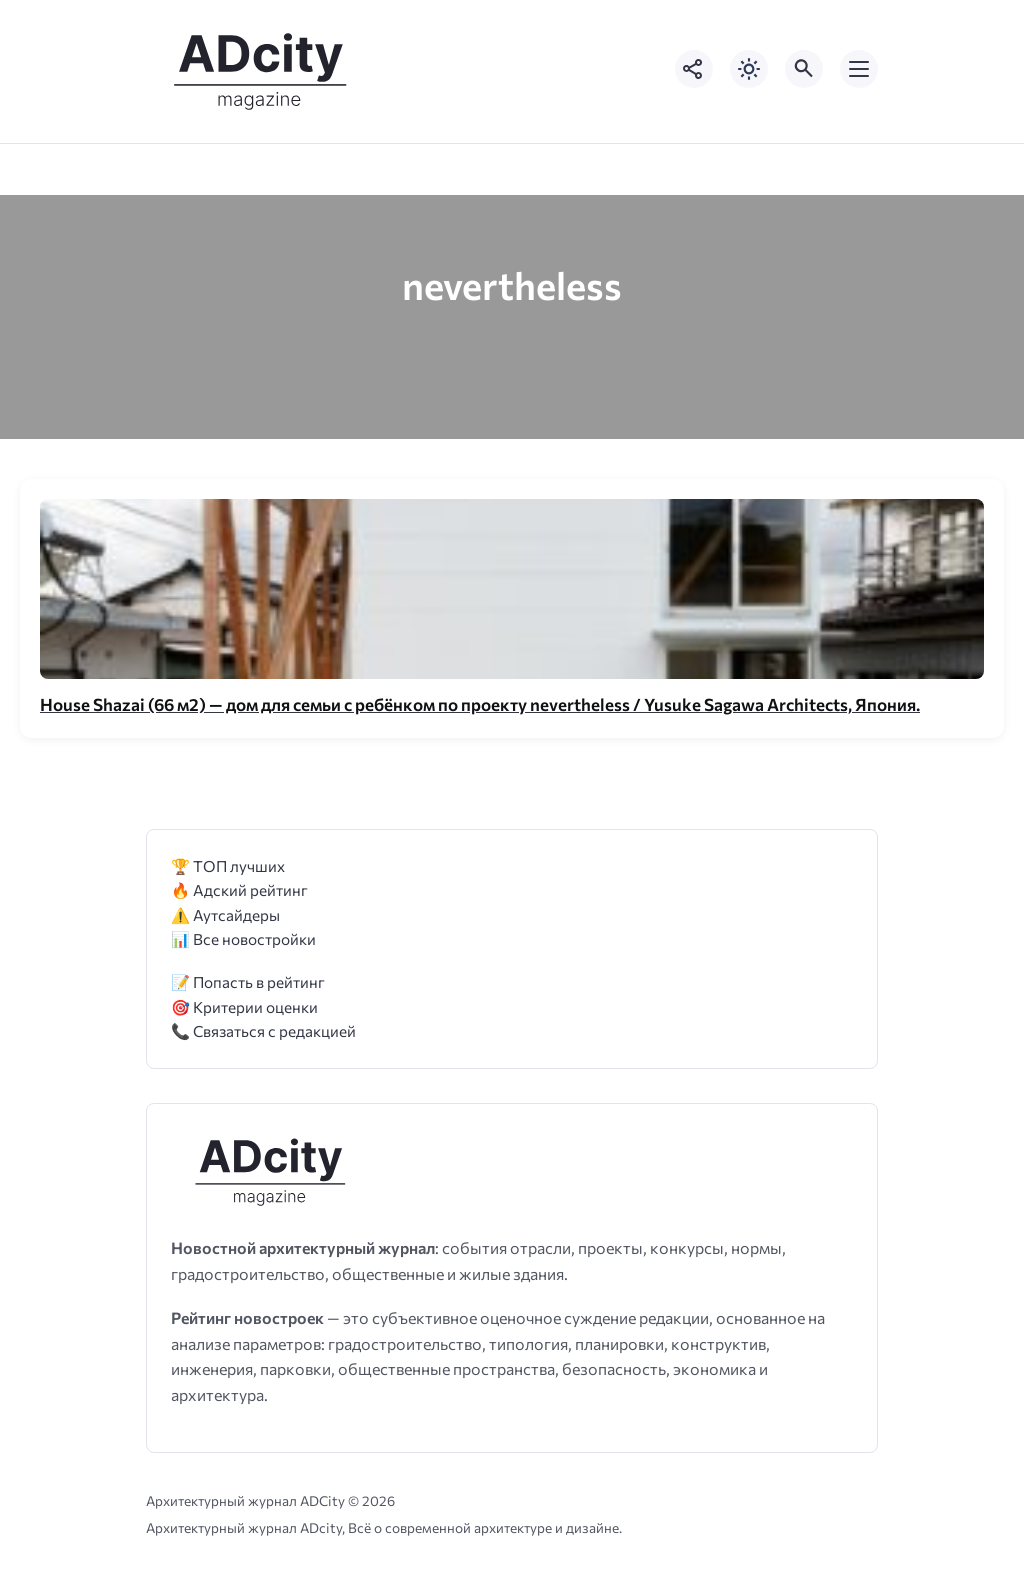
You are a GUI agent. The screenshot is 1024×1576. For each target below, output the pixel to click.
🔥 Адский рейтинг (239, 889)
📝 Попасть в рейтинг (248, 981)
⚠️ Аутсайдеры (225, 914)
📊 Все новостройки (243, 938)
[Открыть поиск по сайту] (804, 69)
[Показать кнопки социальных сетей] (694, 69)
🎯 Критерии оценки (244, 1006)
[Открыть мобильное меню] (859, 69)
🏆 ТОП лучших (228, 865)
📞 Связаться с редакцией (263, 1030)
